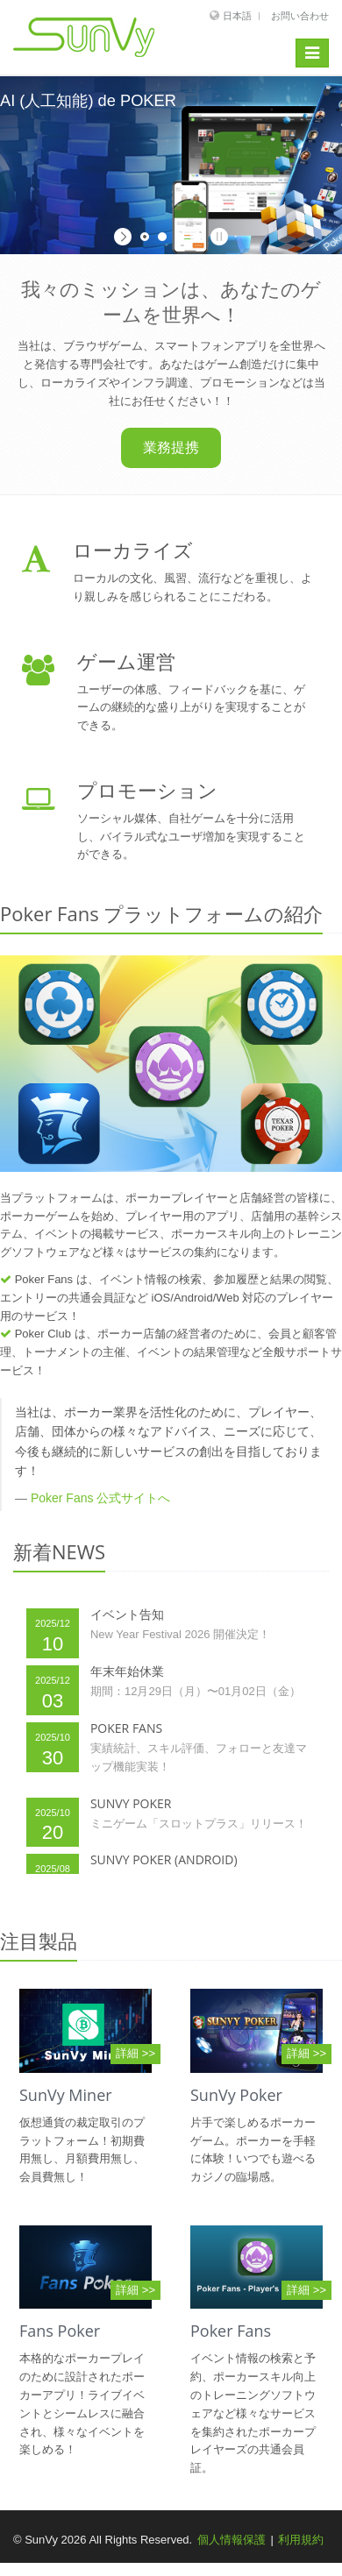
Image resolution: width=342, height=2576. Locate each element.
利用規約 (301, 2539)
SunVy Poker (236, 2094)
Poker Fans (230, 2330)
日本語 (237, 16)
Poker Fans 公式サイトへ (100, 1498)
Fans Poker (59, 2330)
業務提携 (171, 447)
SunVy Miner (65, 2094)
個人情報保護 (231, 2539)
